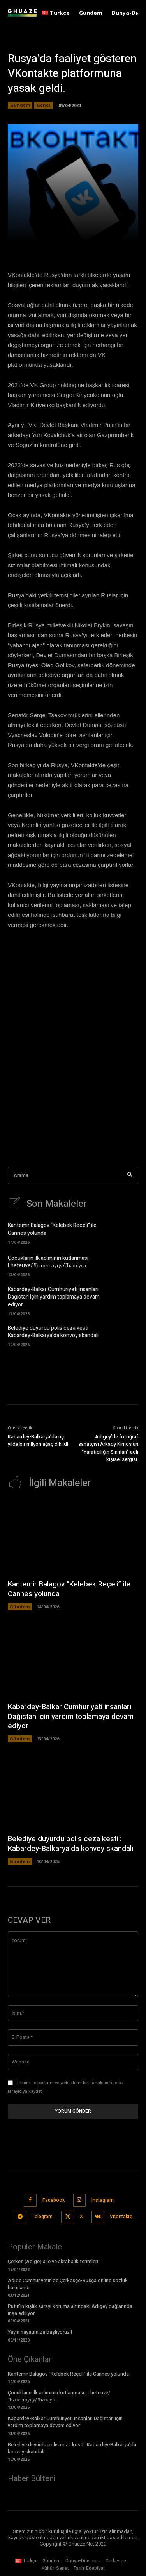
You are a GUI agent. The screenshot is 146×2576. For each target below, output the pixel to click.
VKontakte (121, 2216)
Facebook (53, 2200)
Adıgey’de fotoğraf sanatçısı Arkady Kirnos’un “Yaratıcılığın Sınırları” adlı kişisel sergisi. (108, 1448)
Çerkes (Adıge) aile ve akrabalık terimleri (53, 2261)
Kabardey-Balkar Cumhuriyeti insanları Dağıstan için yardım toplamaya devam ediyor (54, 1297)
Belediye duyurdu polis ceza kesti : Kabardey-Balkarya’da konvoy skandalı (53, 1332)
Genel (43, 105)
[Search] (129, 1175)
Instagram (102, 2200)
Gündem (20, 105)
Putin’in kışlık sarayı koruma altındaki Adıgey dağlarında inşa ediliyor (70, 2310)
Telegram (42, 2216)
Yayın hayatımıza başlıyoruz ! (40, 2332)
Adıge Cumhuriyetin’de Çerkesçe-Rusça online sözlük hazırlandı (68, 2284)
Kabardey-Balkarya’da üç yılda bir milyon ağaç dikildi (38, 1440)
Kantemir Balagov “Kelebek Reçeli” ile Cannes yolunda (52, 1229)
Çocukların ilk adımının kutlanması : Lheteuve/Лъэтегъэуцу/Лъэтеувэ (49, 1262)
